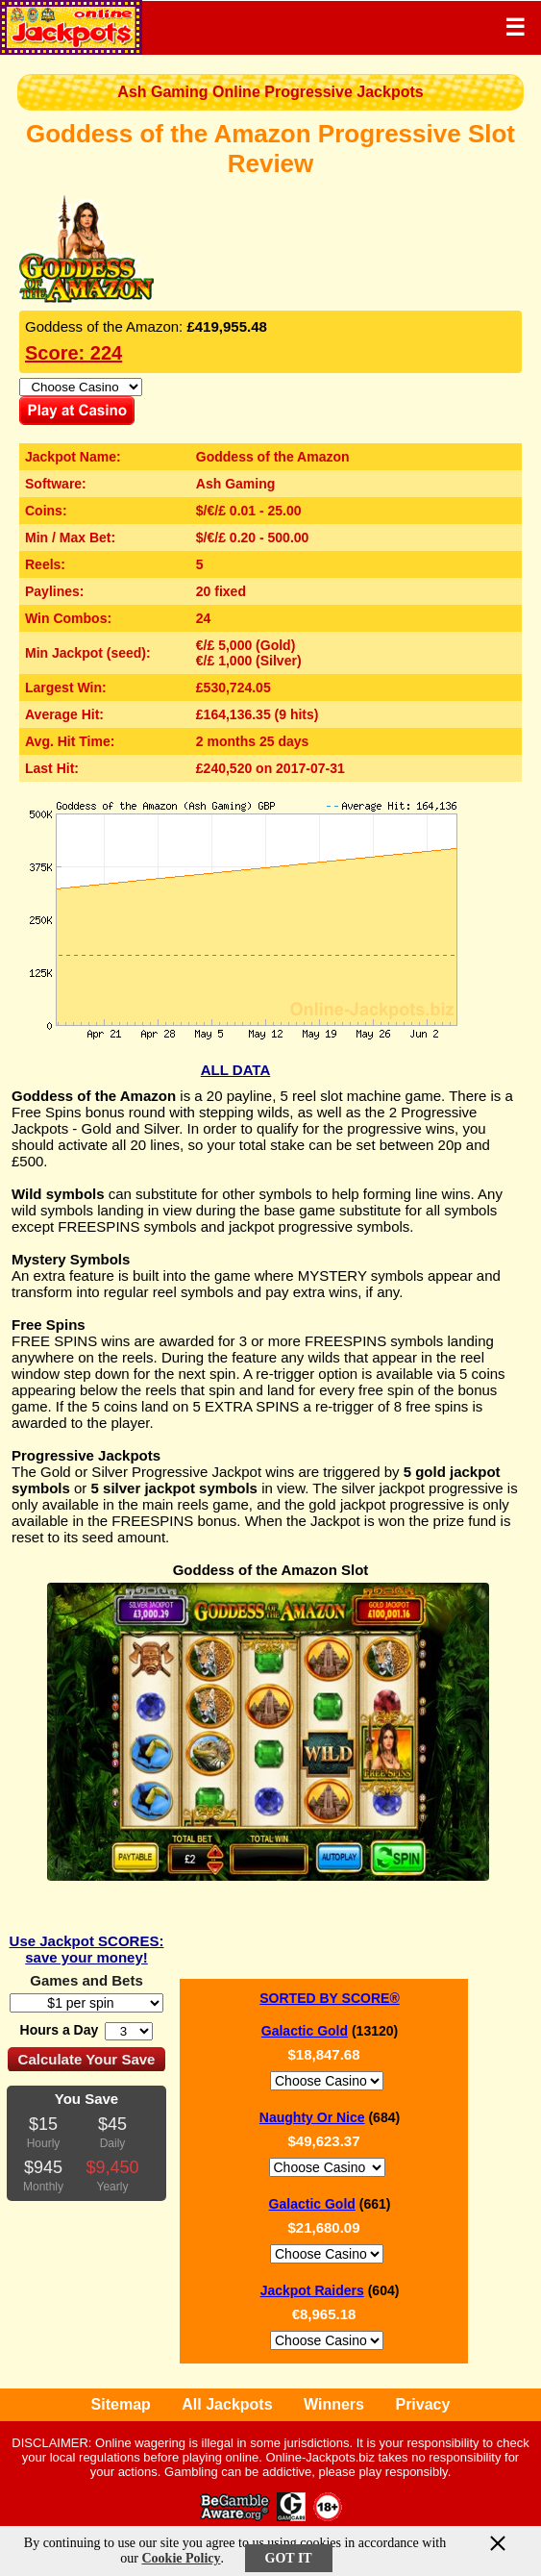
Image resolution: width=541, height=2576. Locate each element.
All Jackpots (227, 2404)
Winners (334, 2404)
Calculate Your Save (87, 2059)
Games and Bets (86, 1980)
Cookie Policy (180, 2558)
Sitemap (121, 2404)
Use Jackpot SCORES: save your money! (87, 1949)
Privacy (422, 2404)
